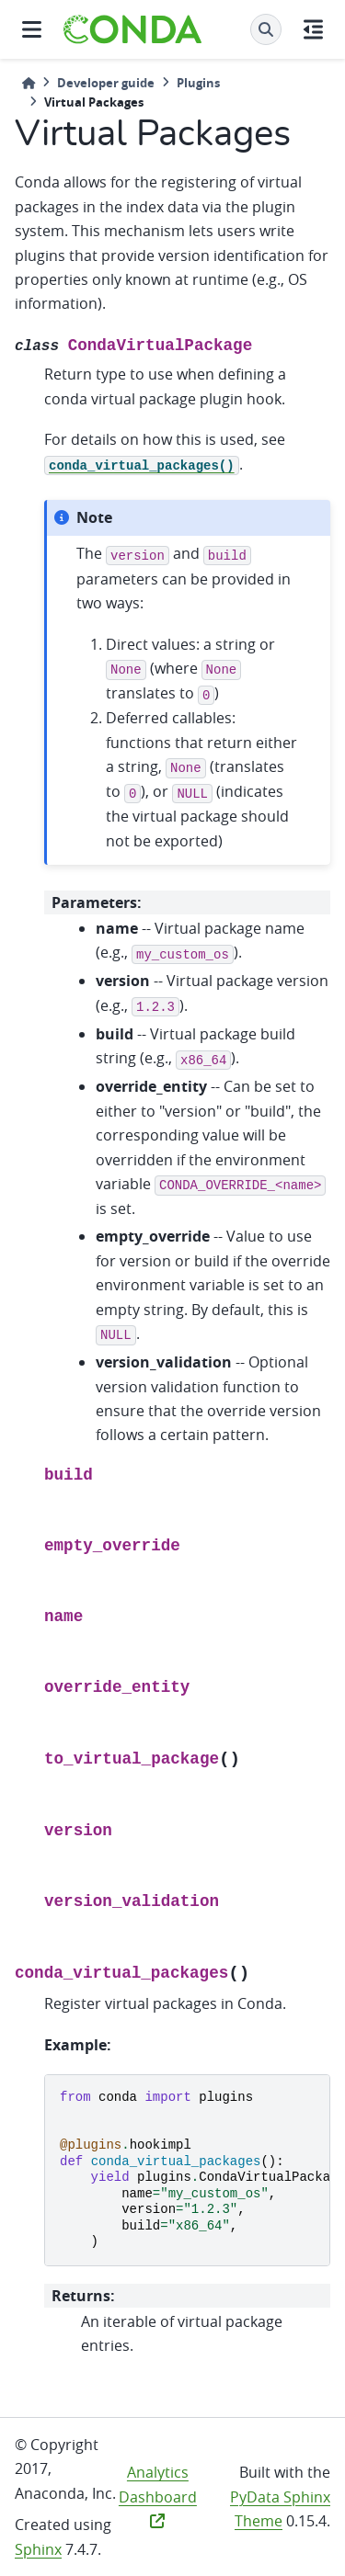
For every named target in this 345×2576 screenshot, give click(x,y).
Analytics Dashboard (158, 2495)
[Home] (28, 83)
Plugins (198, 82)
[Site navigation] (32, 29)
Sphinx (38, 2549)
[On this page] (313, 29)
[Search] (266, 29)
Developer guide (106, 82)
